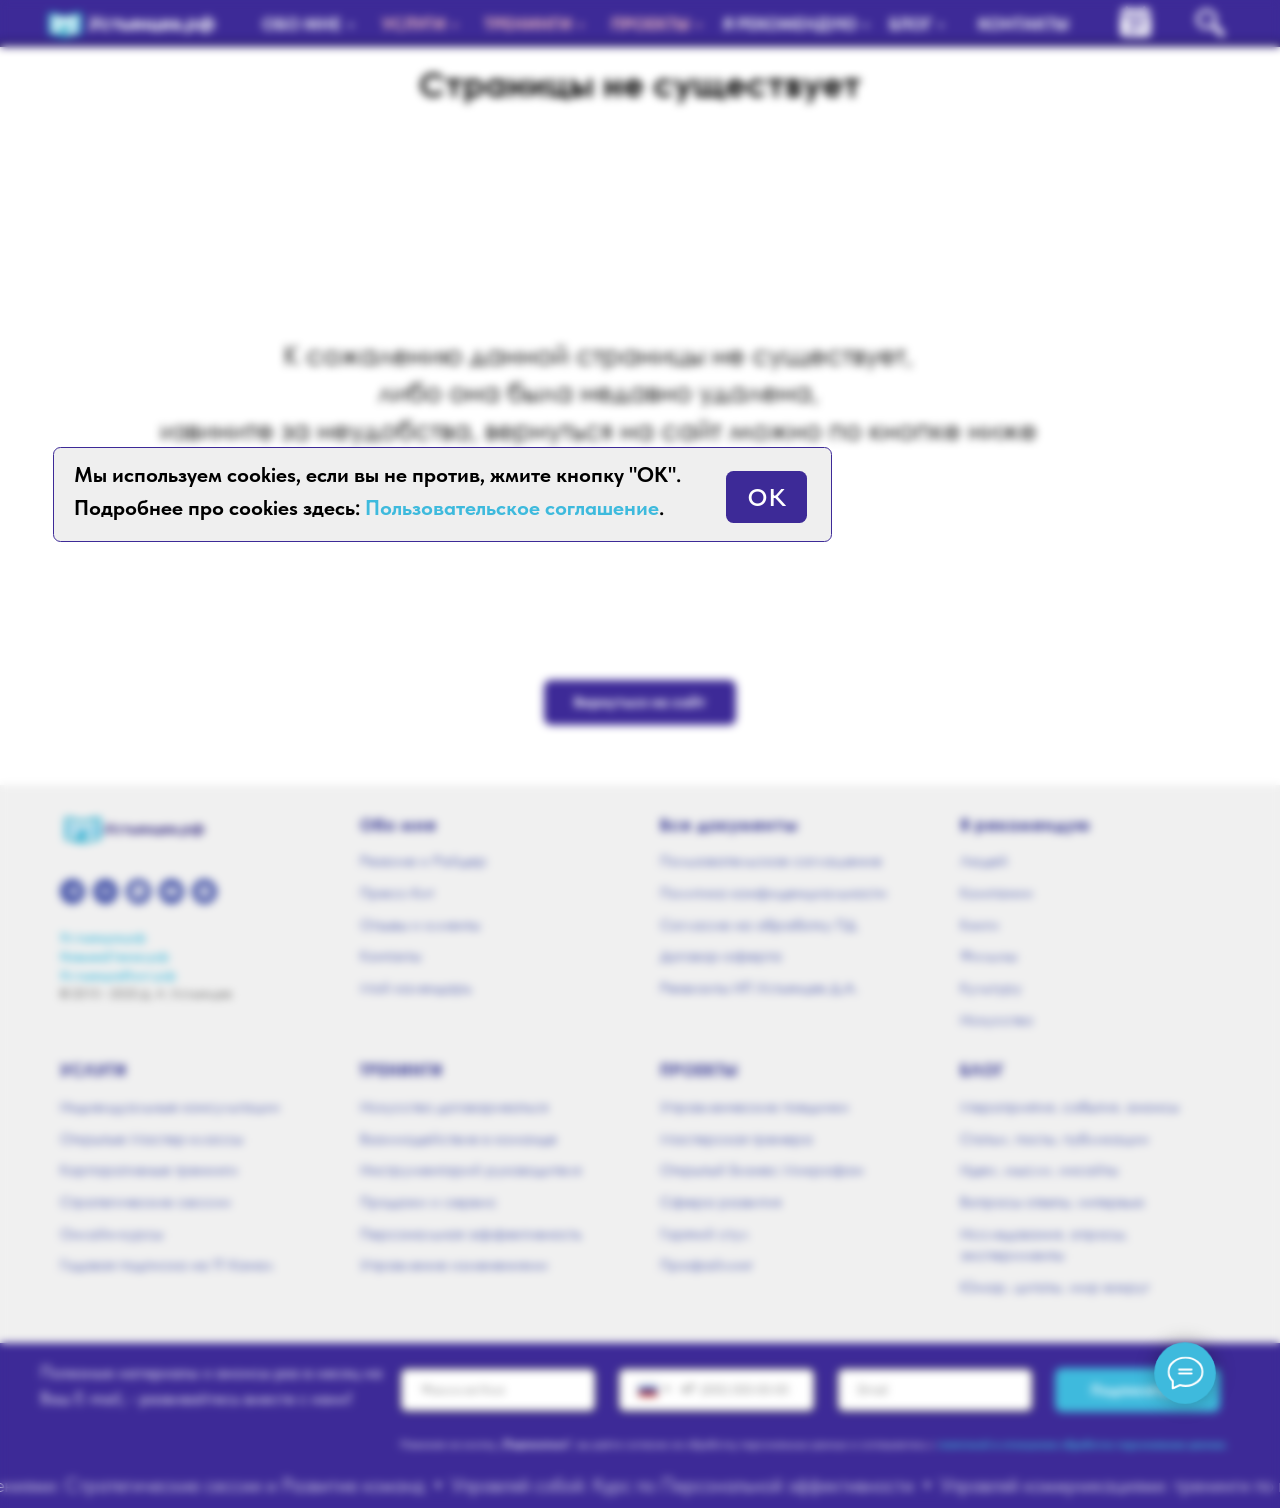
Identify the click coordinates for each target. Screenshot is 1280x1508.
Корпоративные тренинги (149, 1169)
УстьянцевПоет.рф (118, 975)
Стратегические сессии (145, 1201)
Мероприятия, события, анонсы (1069, 1106)
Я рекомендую (1025, 825)
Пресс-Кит (397, 892)
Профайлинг (706, 1264)
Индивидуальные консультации (170, 1106)
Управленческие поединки (754, 1106)
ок (766, 492)
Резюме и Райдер (423, 860)
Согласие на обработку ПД (758, 924)
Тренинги (401, 1070)
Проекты (699, 1070)
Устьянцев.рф (103, 937)
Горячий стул (704, 1233)
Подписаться (1137, 1389)
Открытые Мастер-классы (151, 1138)
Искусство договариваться (454, 1106)
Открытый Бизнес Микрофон (761, 1169)
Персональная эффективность (471, 1233)
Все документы (729, 825)
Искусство (996, 1019)
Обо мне (398, 825)
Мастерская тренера (736, 1138)
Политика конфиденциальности (773, 892)
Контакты (390, 955)
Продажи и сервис (428, 1201)
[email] (935, 1390)
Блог (982, 1070)
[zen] (204, 891)
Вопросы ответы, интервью (1052, 1201)
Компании (996, 892)
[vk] (105, 891)
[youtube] (171, 891)
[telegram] (72, 891)
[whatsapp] (138, 891)
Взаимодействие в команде (458, 1138)
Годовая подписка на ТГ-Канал (167, 1264)
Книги (979, 924)
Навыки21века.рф (114, 956)
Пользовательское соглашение (771, 860)
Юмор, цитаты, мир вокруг (1055, 1286)
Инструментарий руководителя (470, 1169)
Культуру (991, 987)
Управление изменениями (454, 1264)
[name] (498, 1390)
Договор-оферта (721, 955)
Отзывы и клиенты (420, 924)
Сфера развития (720, 1201)
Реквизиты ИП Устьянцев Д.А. (759, 987)
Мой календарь (416, 987)
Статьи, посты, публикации (1054, 1138)
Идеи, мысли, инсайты (1039, 1169)
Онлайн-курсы (111, 1233)
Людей (984, 860)
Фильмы (988, 955)
